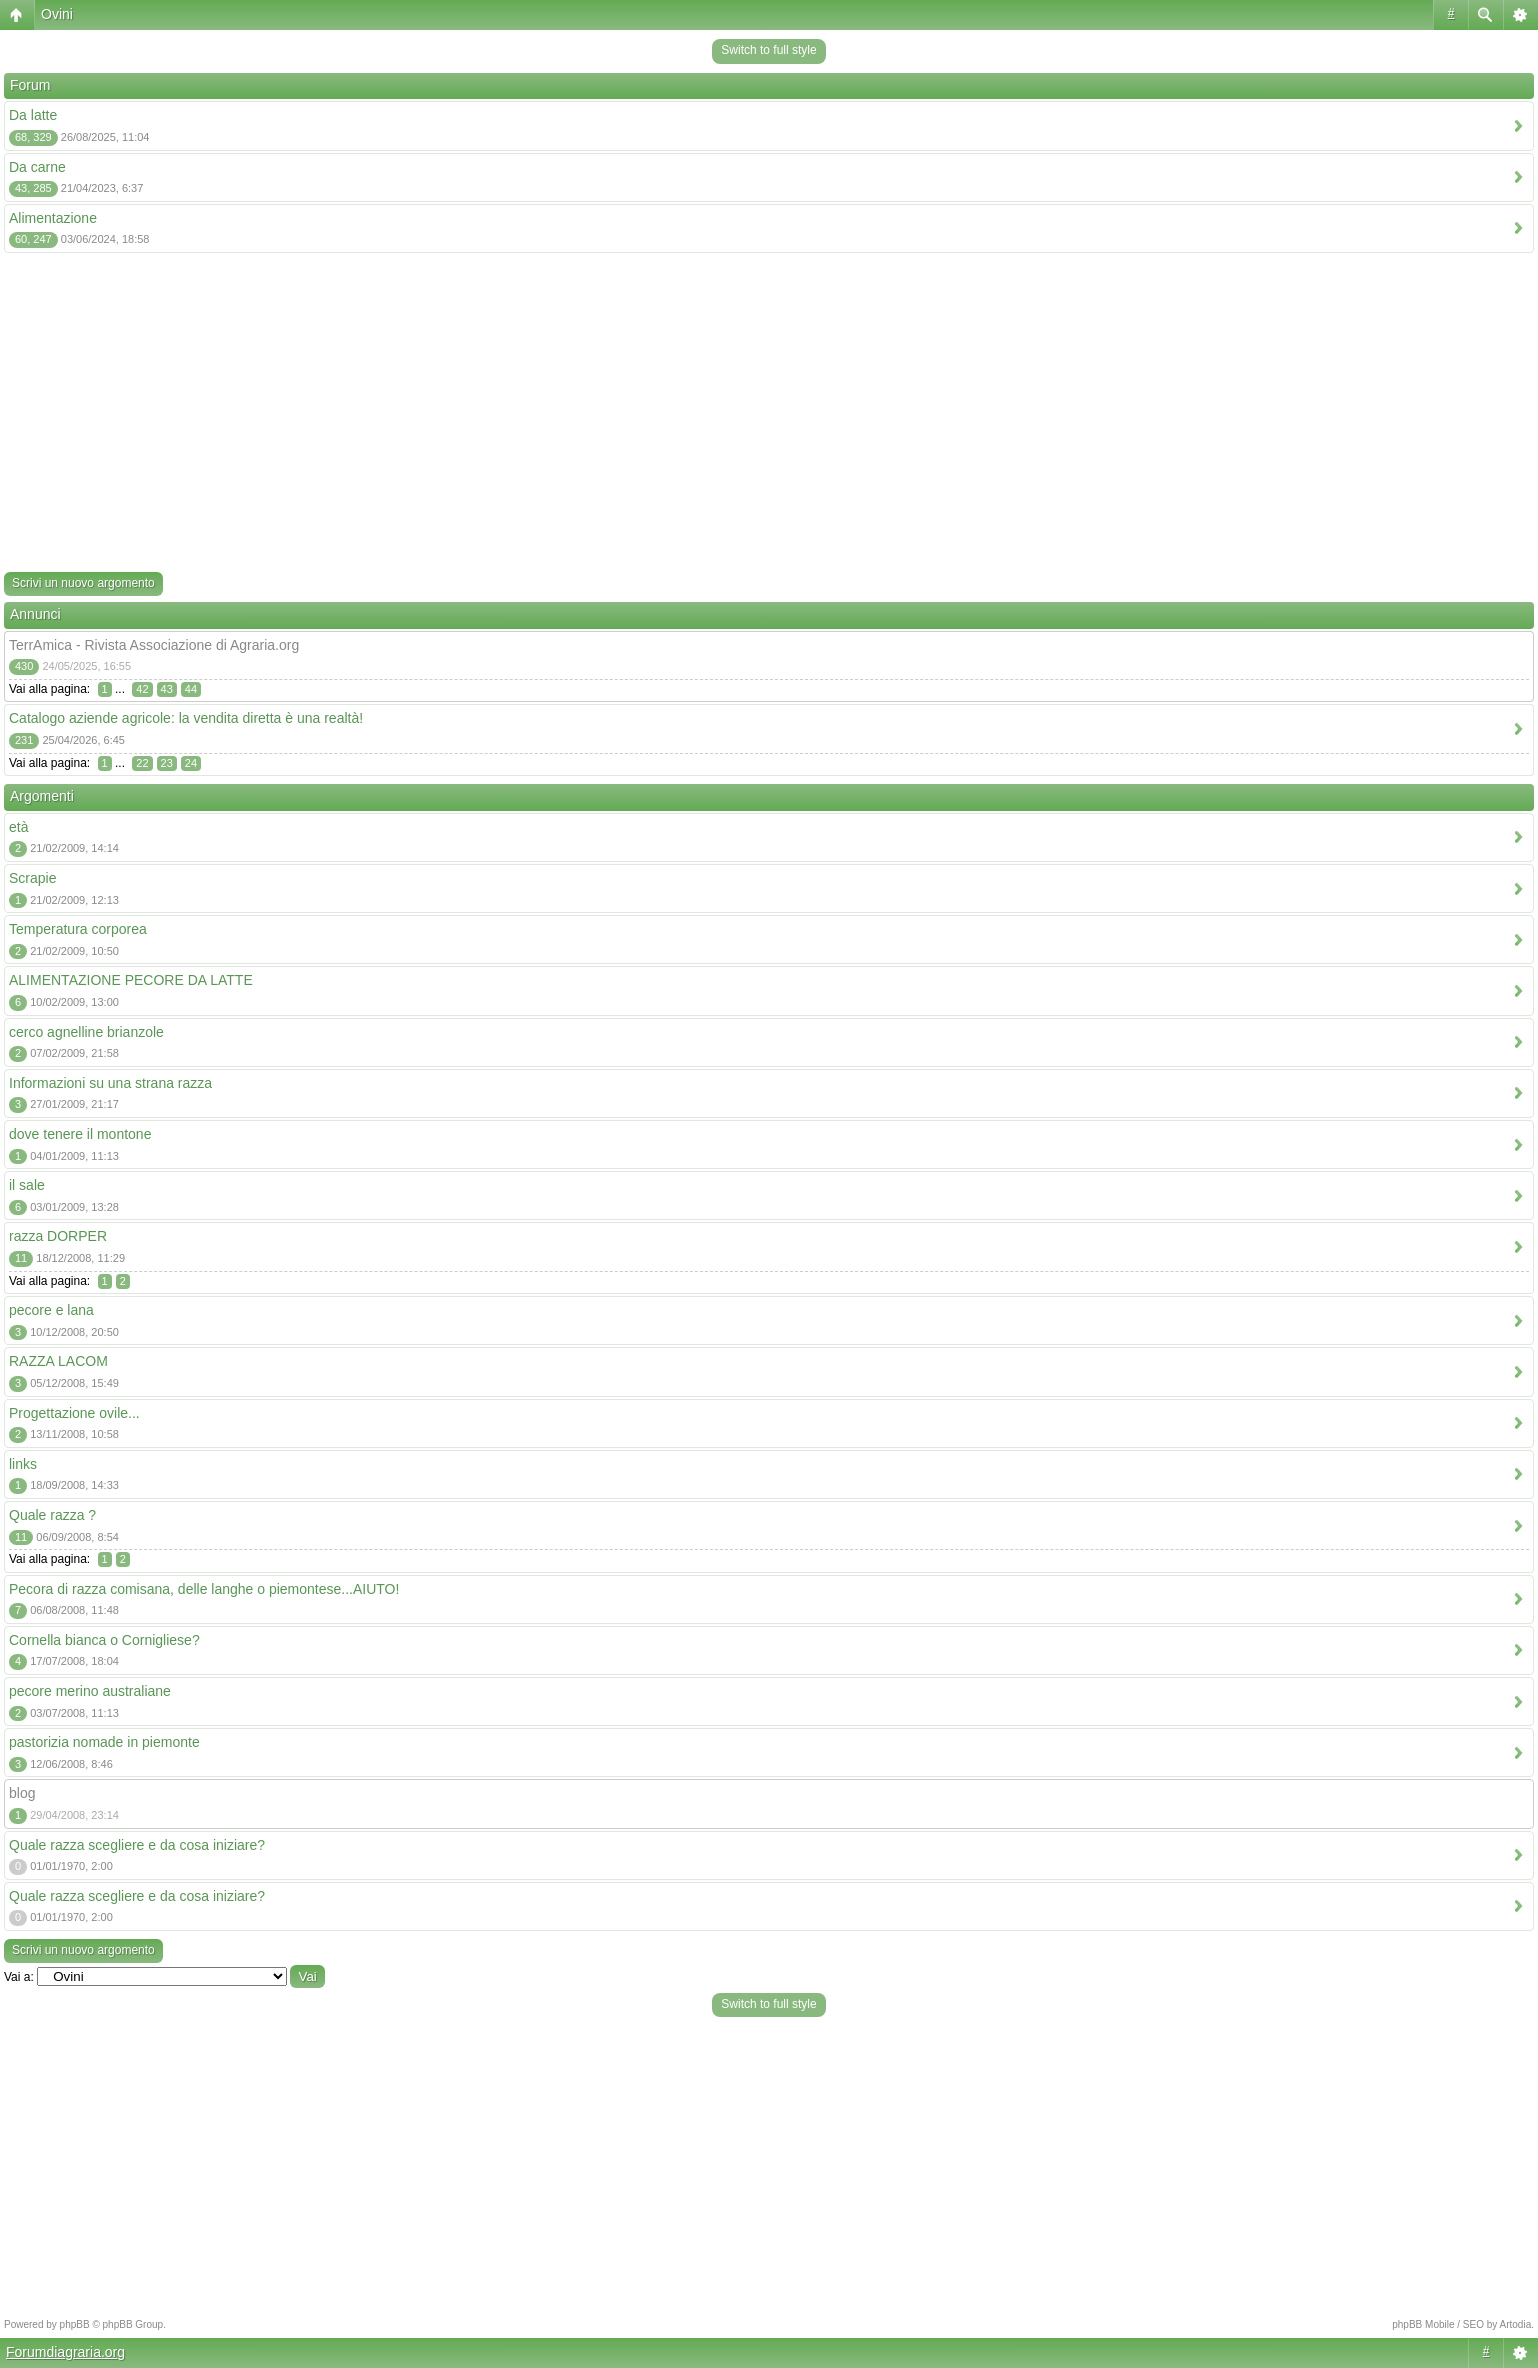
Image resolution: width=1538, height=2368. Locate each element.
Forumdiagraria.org (65, 2352)
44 (191, 689)
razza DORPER (58, 1236)
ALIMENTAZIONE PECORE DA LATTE (131, 980)
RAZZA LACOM (58, 1361)
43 (167, 689)
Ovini (57, 14)
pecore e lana (51, 1310)
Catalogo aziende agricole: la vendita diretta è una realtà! (186, 718)
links (23, 1464)
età (18, 827)
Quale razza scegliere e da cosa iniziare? (137, 1845)
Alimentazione (53, 218)
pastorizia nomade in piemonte (104, 1742)
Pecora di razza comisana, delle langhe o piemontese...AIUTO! (204, 1589)
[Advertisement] (769, 417)
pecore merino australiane (90, 1691)
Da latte (33, 115)
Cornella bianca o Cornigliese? (104, 1640)
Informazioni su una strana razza (110, 1083)
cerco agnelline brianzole (86, 1032)
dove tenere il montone (80, 1134)
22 (142, 763)
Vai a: (19, 1977)
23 (167, 763)
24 (191, 763)
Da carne (37, 167)
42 (142, 689)
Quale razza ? (52, 1515)
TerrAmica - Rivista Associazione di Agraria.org (154, 645)
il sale (27, 1185)
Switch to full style (768, 50)
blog (22, 1793)
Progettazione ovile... (74, 1413)
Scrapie (32, 878)
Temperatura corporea (78, 929)
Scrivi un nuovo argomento (83, 583)
